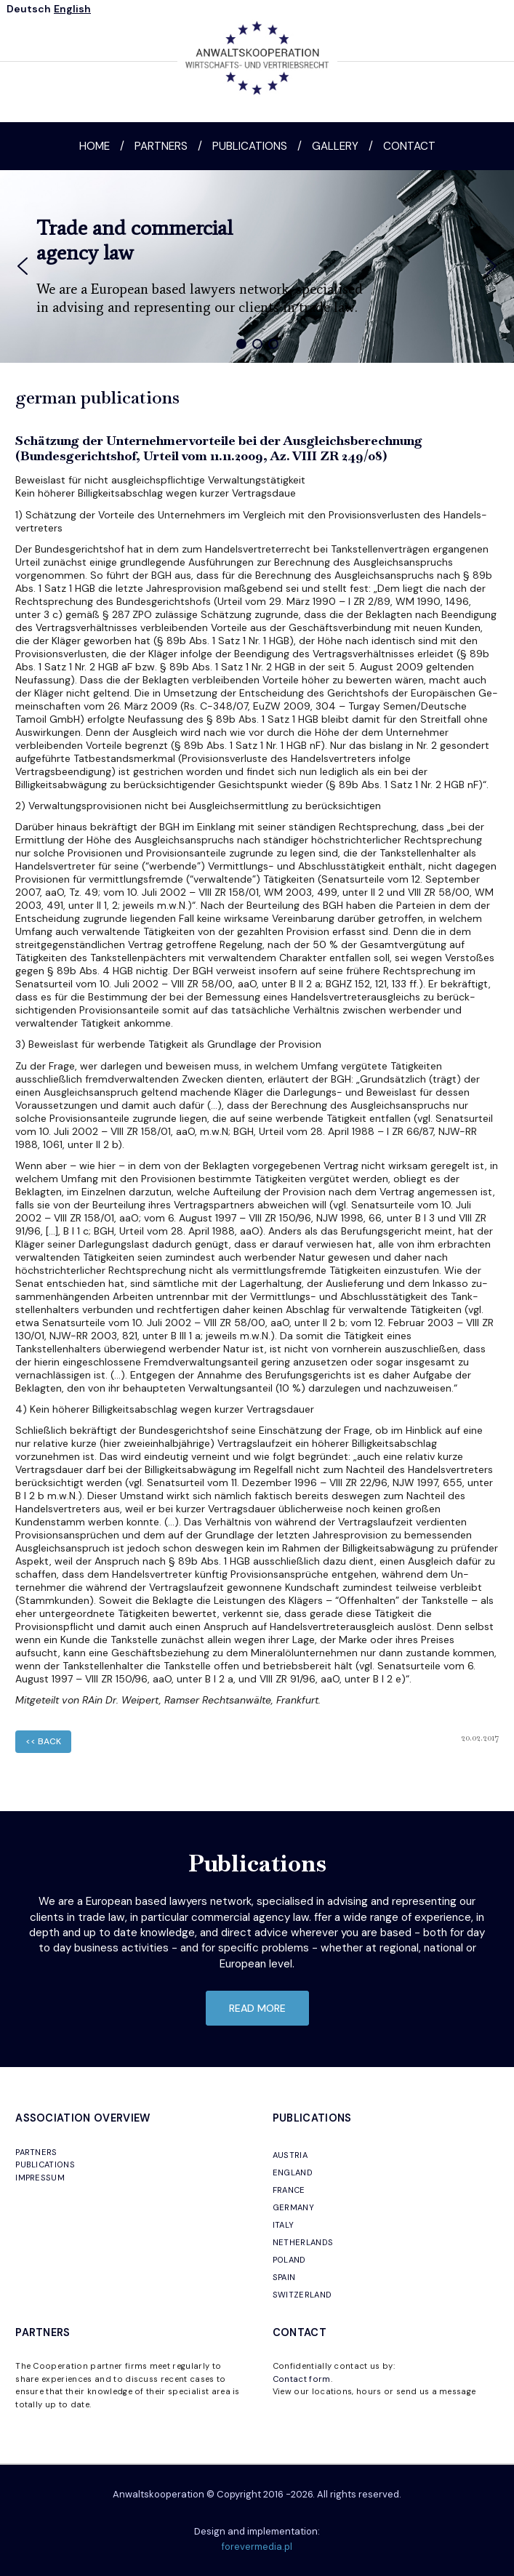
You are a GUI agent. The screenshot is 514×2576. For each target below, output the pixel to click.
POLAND (289, 2260)
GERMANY (293, 2207)
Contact (409, 146)
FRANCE (289, 2190)
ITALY (283, 2225)
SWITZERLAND (302, 2295)
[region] (257, 266)
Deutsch (29, 8)
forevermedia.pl (257, 2546)
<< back (43, 1741)
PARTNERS (36, 2152)
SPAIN (284, 2277)
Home (94, 146)
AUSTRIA (290, 2155)
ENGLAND (293, 2172)
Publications (249, 146)
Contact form (302, 2379)
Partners (161, 146)
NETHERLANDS (303, 2242)
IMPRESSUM (40, 2177)
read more (257, 2008)
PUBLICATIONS (45, 2164)
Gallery (335, 146)
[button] (22, 266)
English (72, 8)
